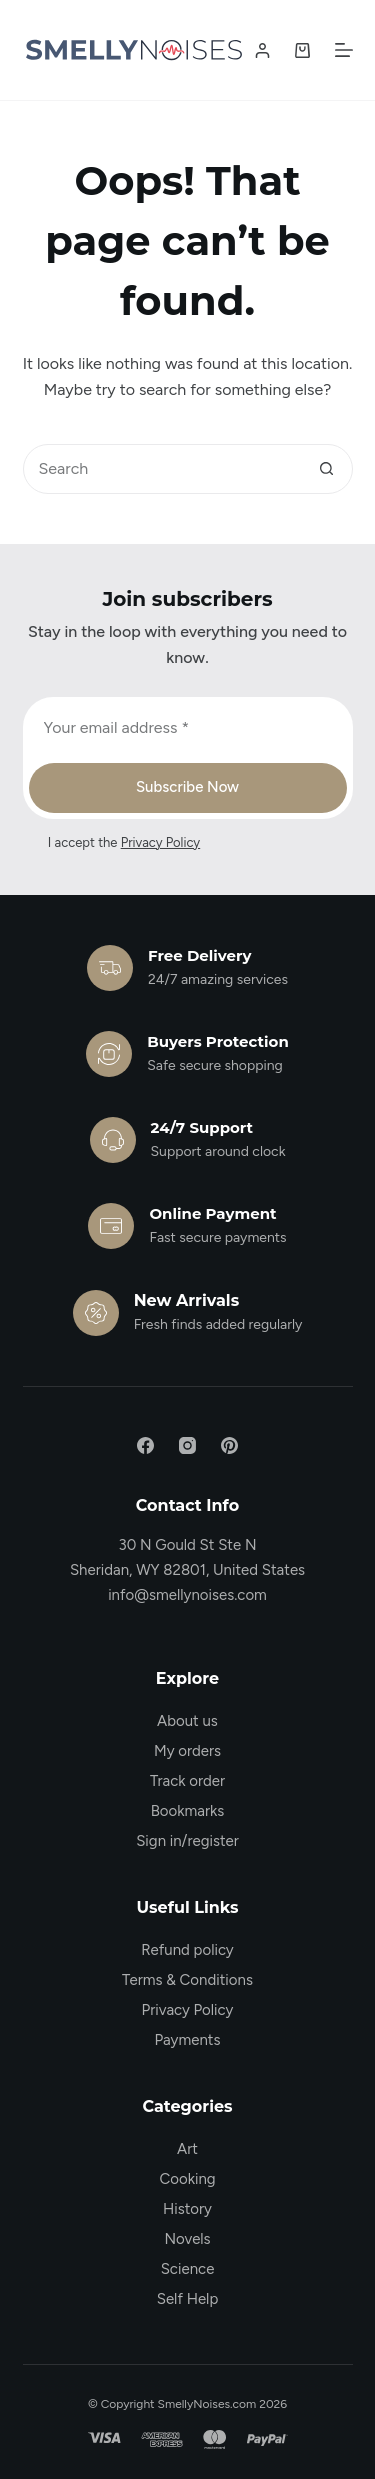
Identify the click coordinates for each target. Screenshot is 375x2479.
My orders (187, 1751)
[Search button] (327, 469)
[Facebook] (145, 1445)
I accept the (124, 842)
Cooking (187, 2179)
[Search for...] (163, 469)
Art (187, 2149)
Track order (187, 1781)
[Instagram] (187, 1445)
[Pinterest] (229, 1445)
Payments (188, 2040)
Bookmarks (188, 1811)
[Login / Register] (262, 50)
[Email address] (188, 728)
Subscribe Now (187, 787)
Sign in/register (187, 1841)
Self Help (188, 2299)
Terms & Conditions (187, 1980)
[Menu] (344, 50)
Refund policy (187, 1950)
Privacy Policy (161, 842)
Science (188, 2269)
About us (187, 1721)
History (187, 2209)
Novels (187, 2239)
